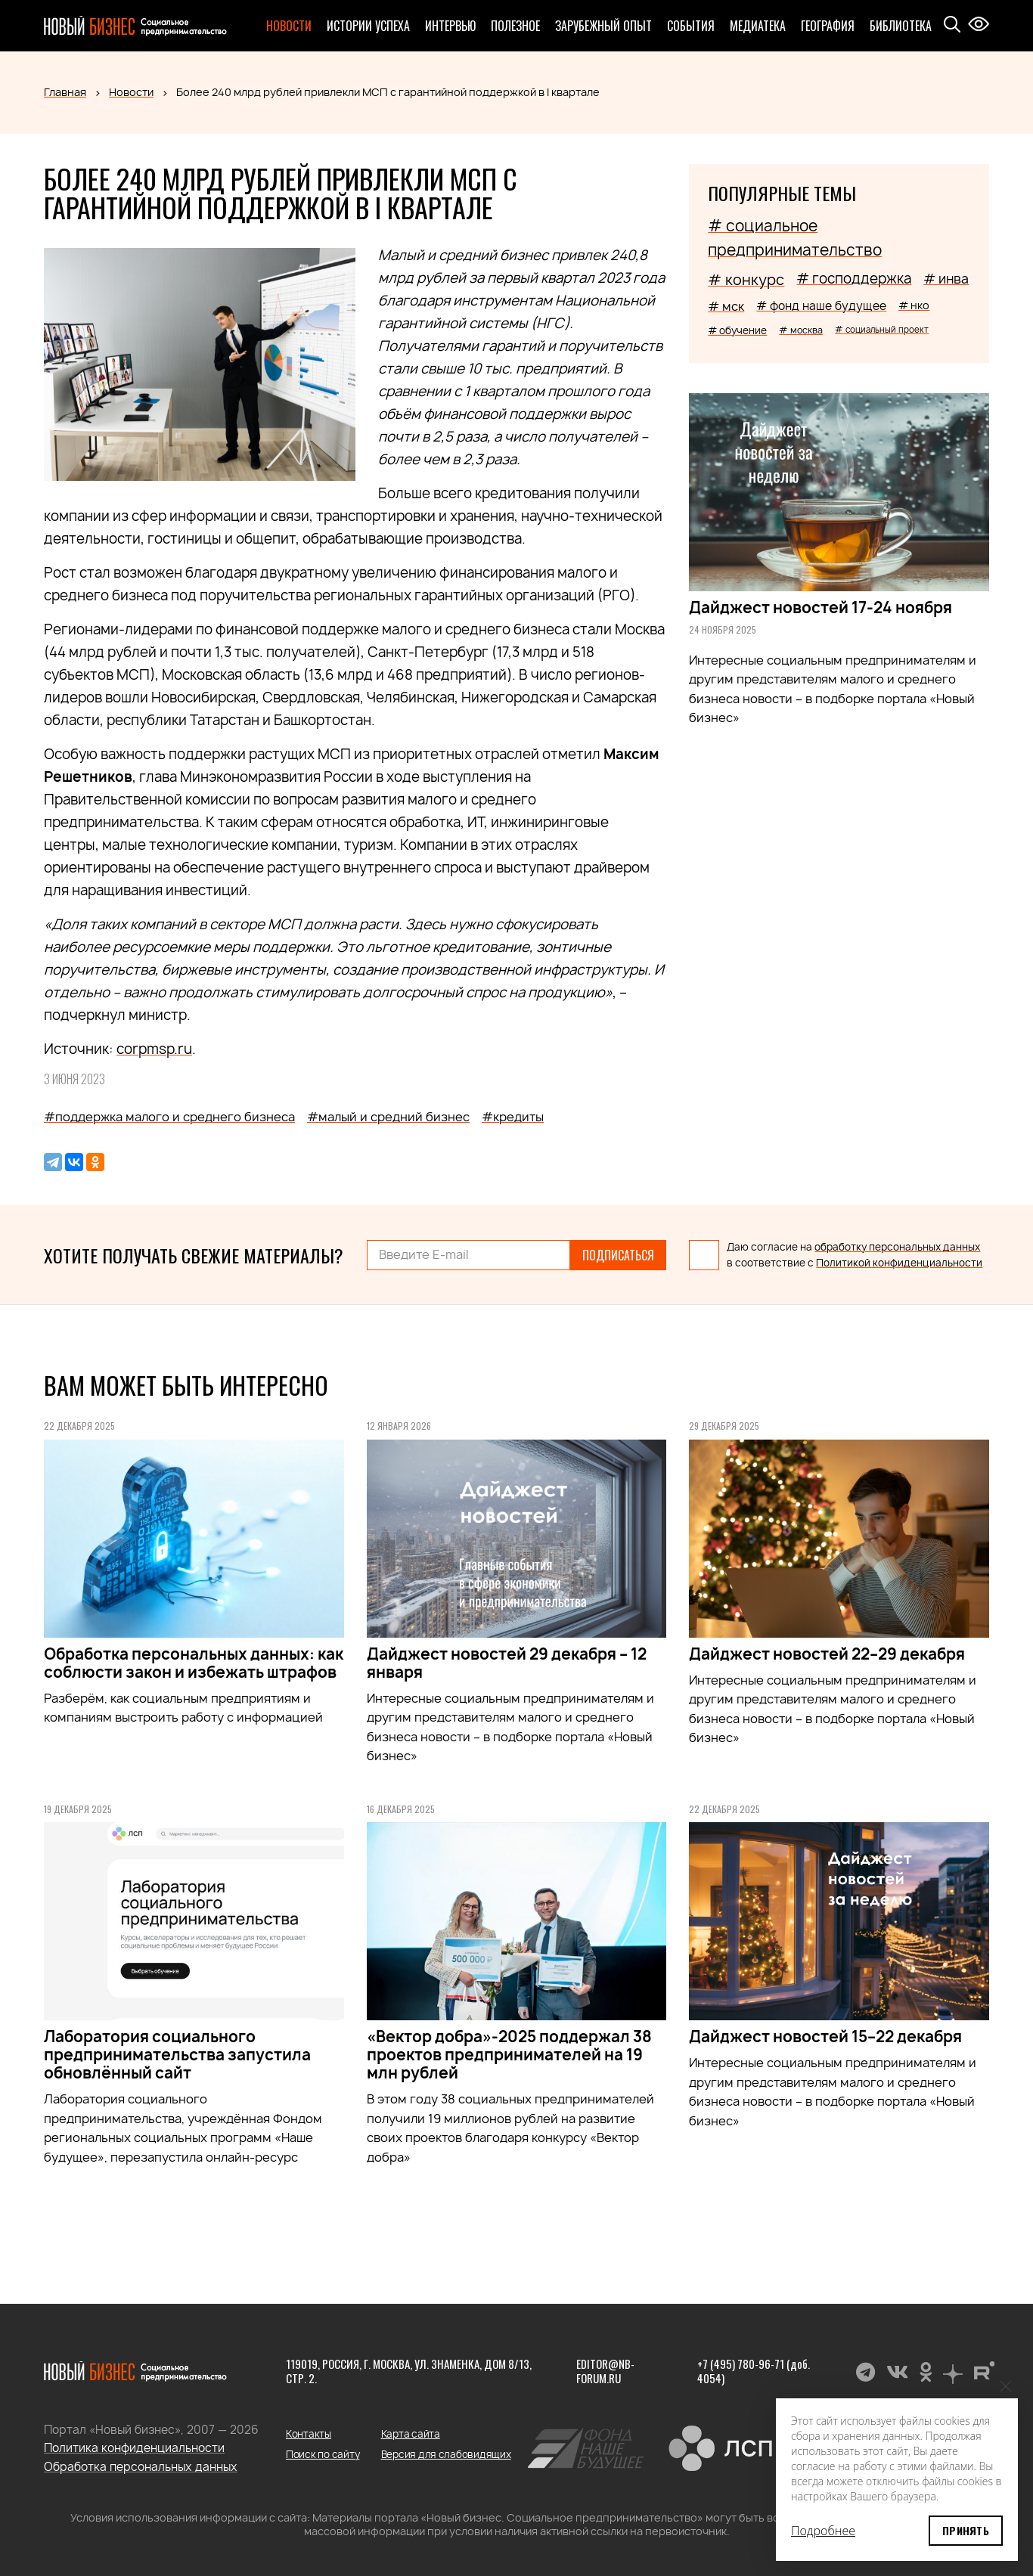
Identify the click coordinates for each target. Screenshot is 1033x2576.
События (691, 26)
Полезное (515, 26)
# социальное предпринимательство (795, 237)
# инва (946, 278)
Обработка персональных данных (140, 2467)
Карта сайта (410, 2434)
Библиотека (901, 26)
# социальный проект (882, 329)
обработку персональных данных (897, 1247)
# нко (913, 305)
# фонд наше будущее (821, 306)
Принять (965, 2530)
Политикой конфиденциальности (899, 1262)
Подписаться (618, 1255)
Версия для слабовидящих (446, 2454)
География (828, 26)
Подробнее (823, 2530)
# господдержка (853, 278)
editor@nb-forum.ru (605, 2371)
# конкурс (746, 280)
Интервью (450, 26)
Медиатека (758, 26)
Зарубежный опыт (603, 26)
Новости (289, 26)
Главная (65, 92)
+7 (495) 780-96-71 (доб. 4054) (753, 2371)
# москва (801, 330)
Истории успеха (368, 26)
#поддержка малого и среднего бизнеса (169, 1116)
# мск (726, 306)
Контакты (308, 2434)
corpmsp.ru (154, 1049)
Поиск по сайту (322, 2454)
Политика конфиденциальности (134, 2448)
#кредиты (513, 1116)
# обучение (737, 330)
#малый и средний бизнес (388, 1116)
